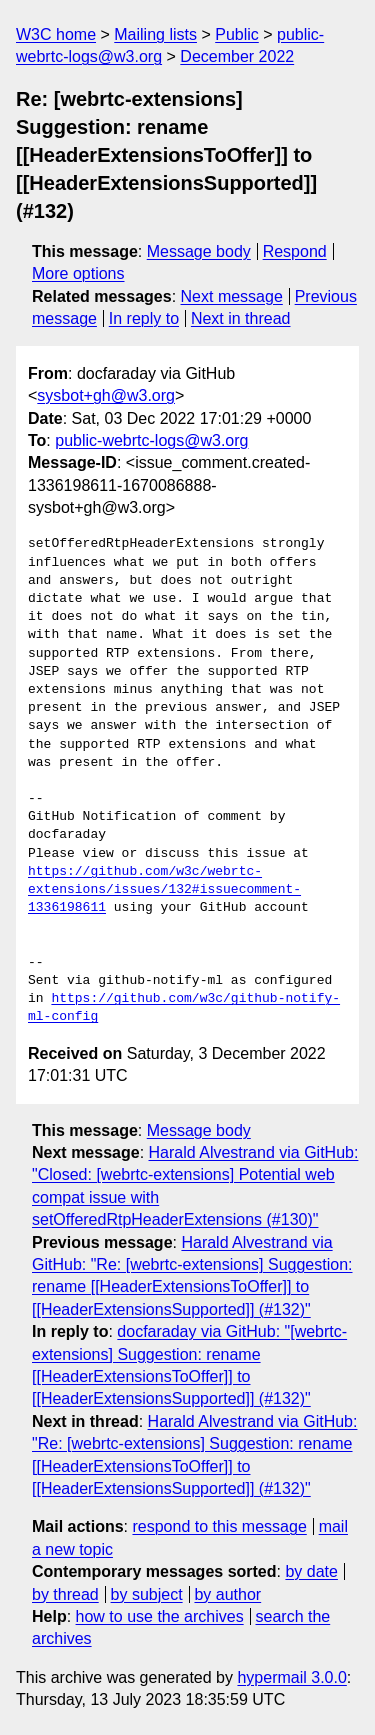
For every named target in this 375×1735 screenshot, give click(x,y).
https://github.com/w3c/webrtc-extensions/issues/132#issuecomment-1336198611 (164, 890)
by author (227, 1594)
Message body (199, 251)
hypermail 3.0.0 (291, 1677)
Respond (295, 251)
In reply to (144, 318)
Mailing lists (155, 34)
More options (78, 273)
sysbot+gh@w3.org (106, 395)
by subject (147, 1594)
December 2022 (237, 56)
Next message (232, 296)
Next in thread (241, 318)
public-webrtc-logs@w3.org (151, 440)
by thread (65, 1594)
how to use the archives (160, 1616)
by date (311, 1571)
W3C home (56, 34)
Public (237, 34)
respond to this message (219, 1526)
